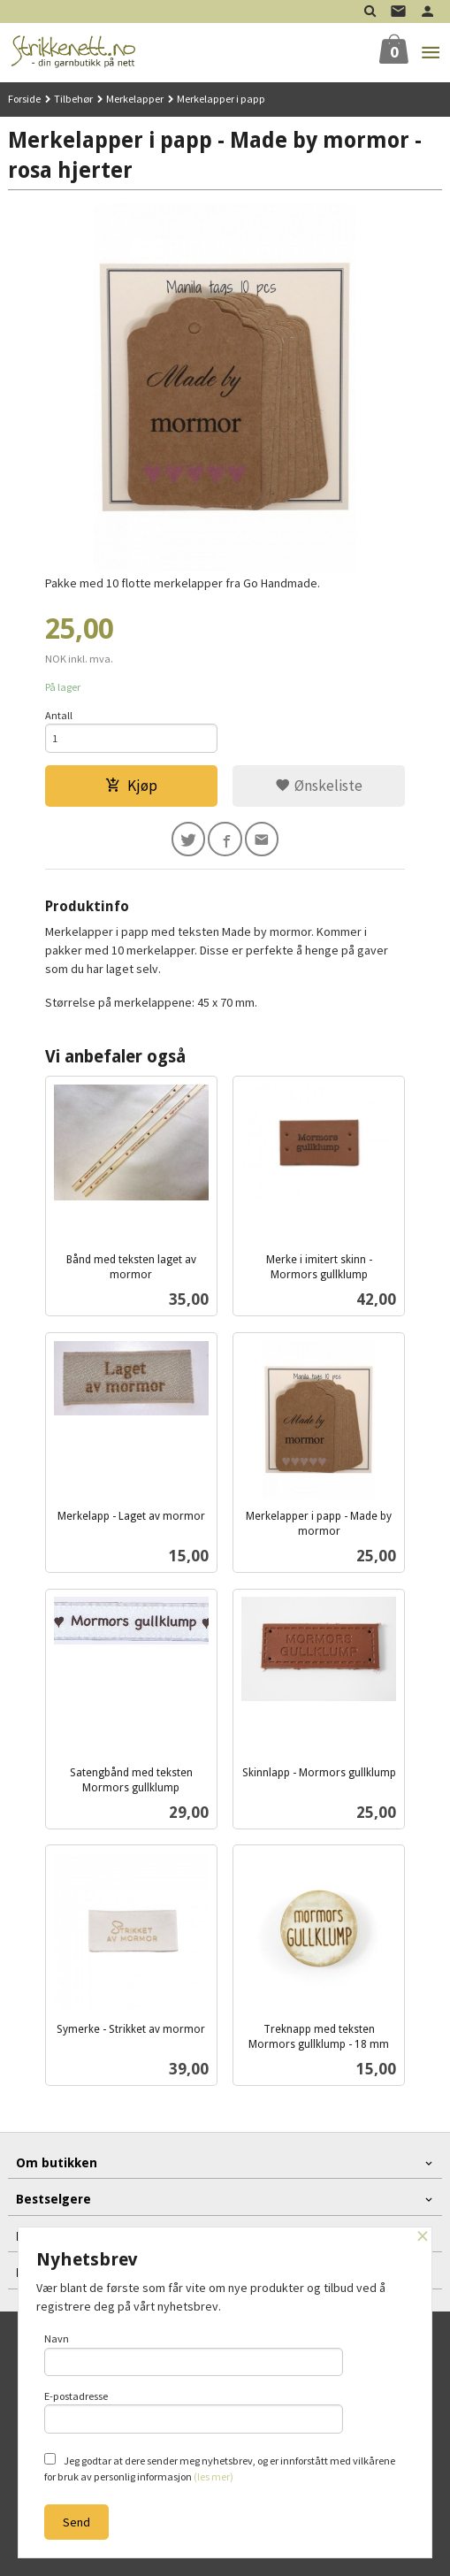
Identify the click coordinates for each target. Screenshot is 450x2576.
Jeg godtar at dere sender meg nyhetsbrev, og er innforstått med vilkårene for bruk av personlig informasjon (219, 2468)
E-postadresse (193, 2411)
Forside (24, 98)
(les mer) (213, 2476)
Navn (193, 2354)
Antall (58, 715)
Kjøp (131, 785)
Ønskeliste (318, 785)
